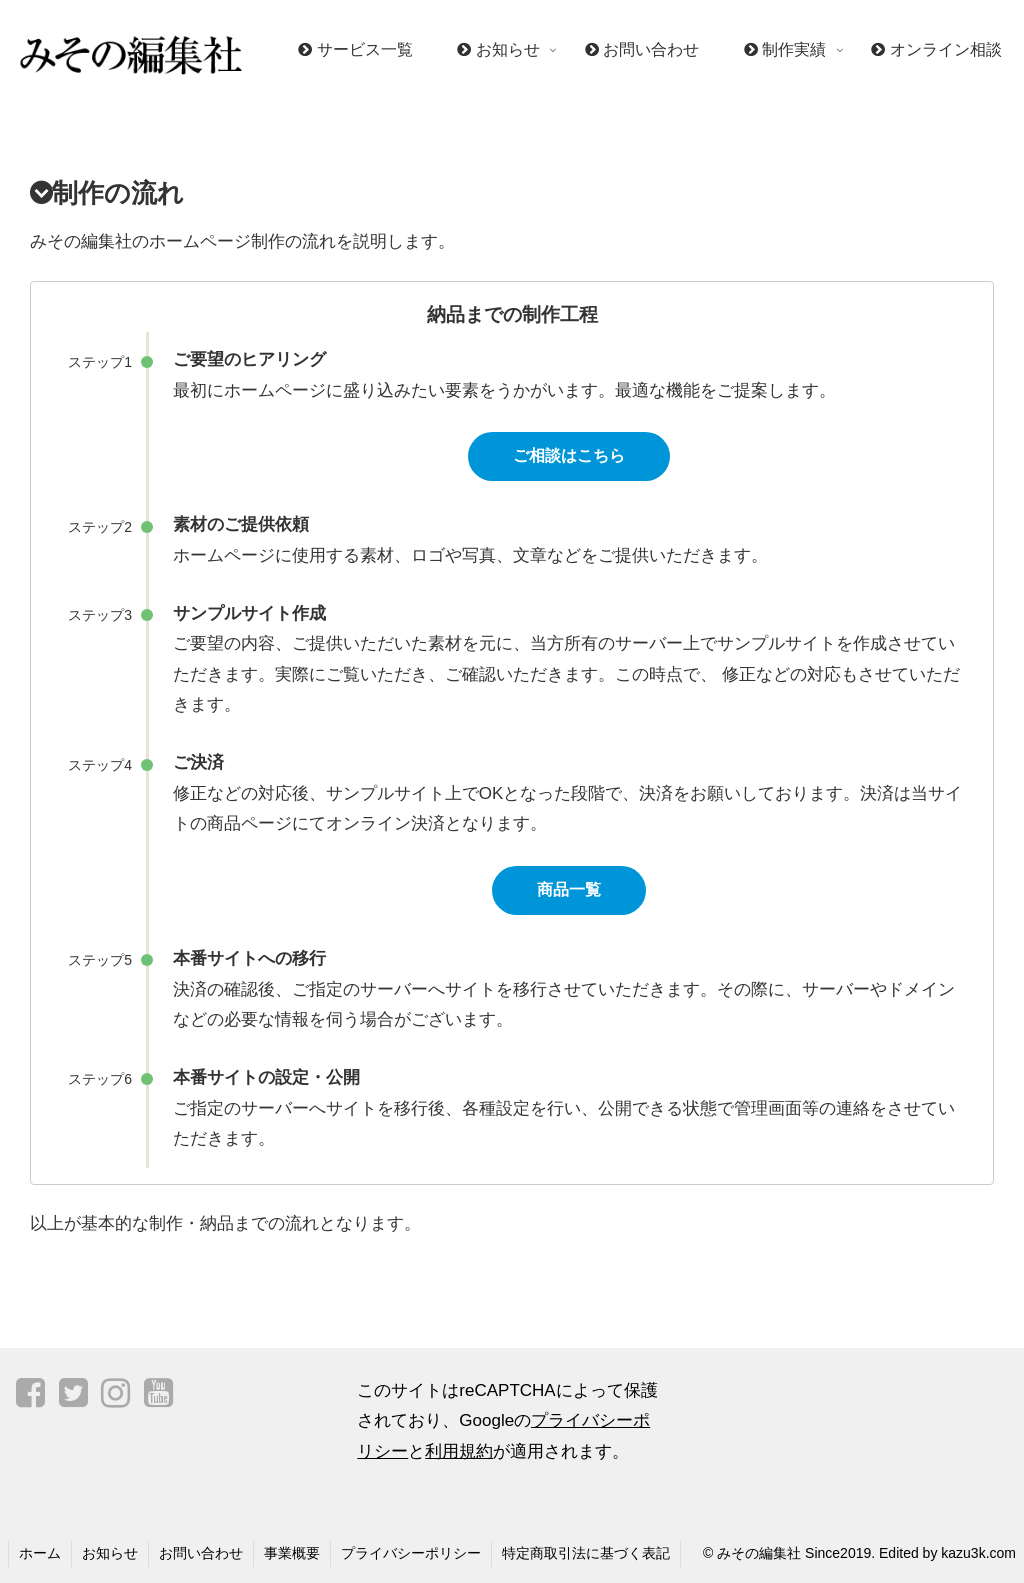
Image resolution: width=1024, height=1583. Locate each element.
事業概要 (292, 1553)
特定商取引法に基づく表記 (586, 1553)
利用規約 (459, 1451)
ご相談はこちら (569, 455)
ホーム (40, 1553)
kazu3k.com (978, 1553)
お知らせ (110, 1553)
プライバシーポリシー (411, 1553)
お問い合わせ (201, 1553)
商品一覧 (569, 889)
